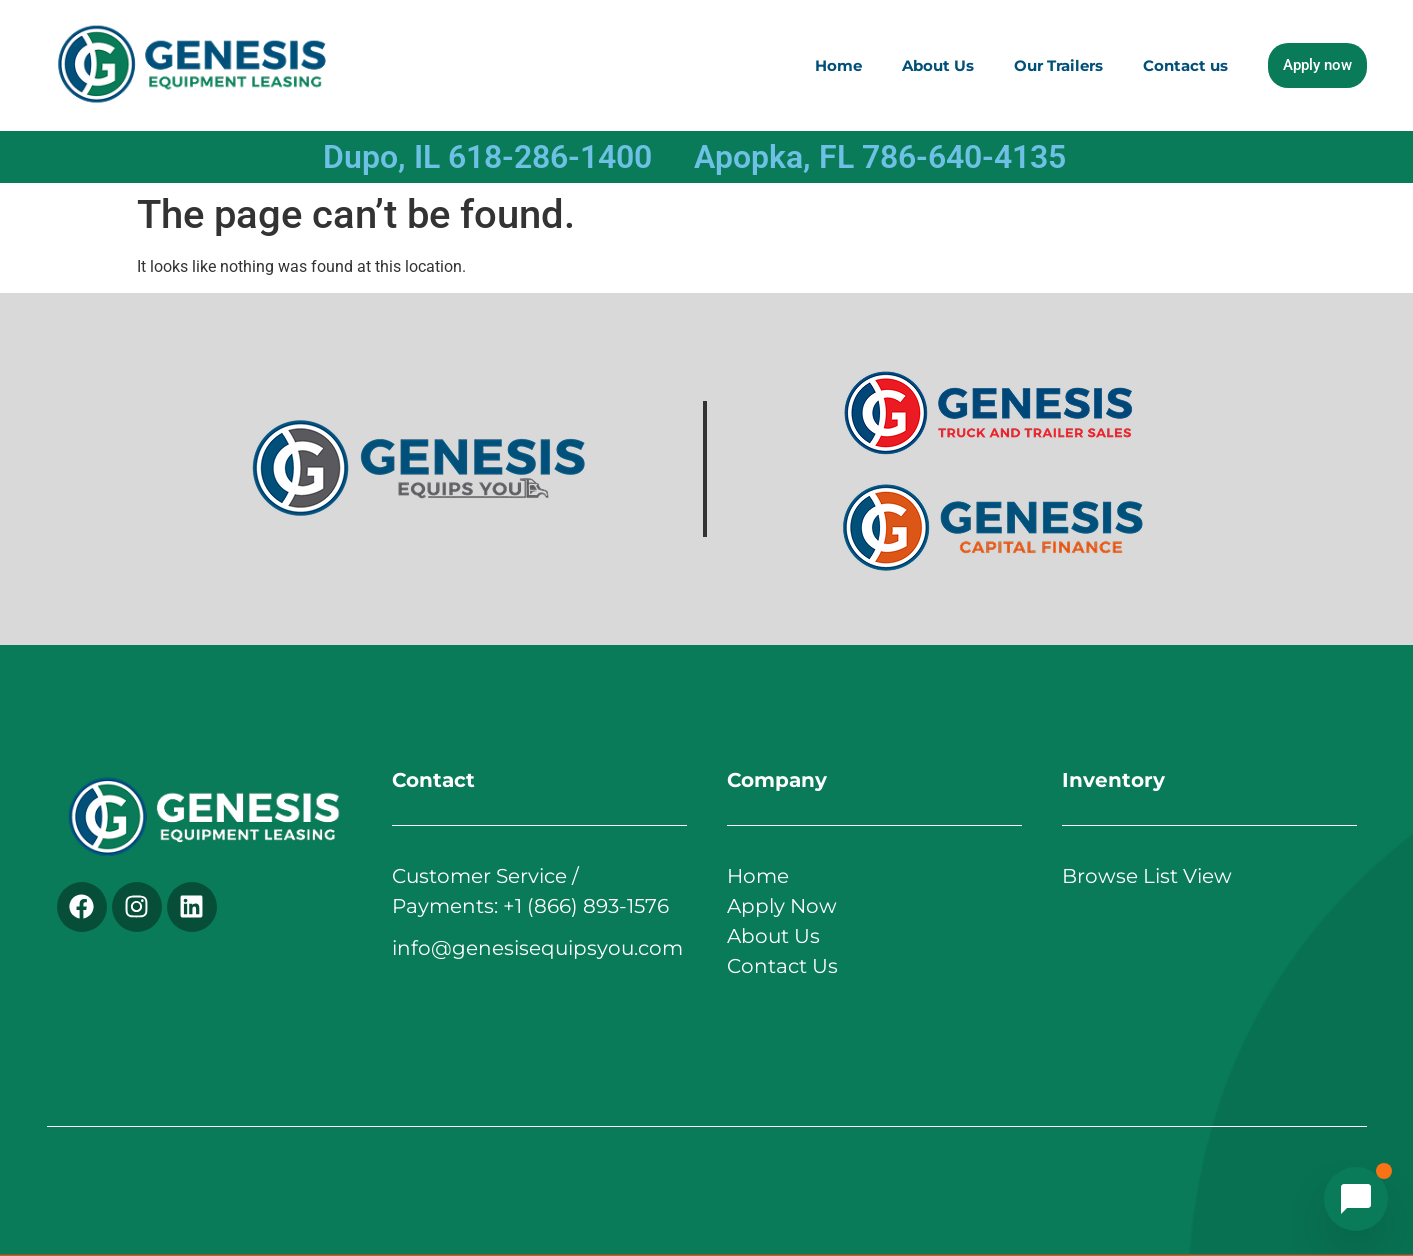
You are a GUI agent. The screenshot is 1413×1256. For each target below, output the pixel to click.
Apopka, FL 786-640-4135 (880, 157)
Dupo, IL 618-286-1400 (487, 157)
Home (838, 65)
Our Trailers (1058, 65)
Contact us (1185, 65)
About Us (938, 65)
